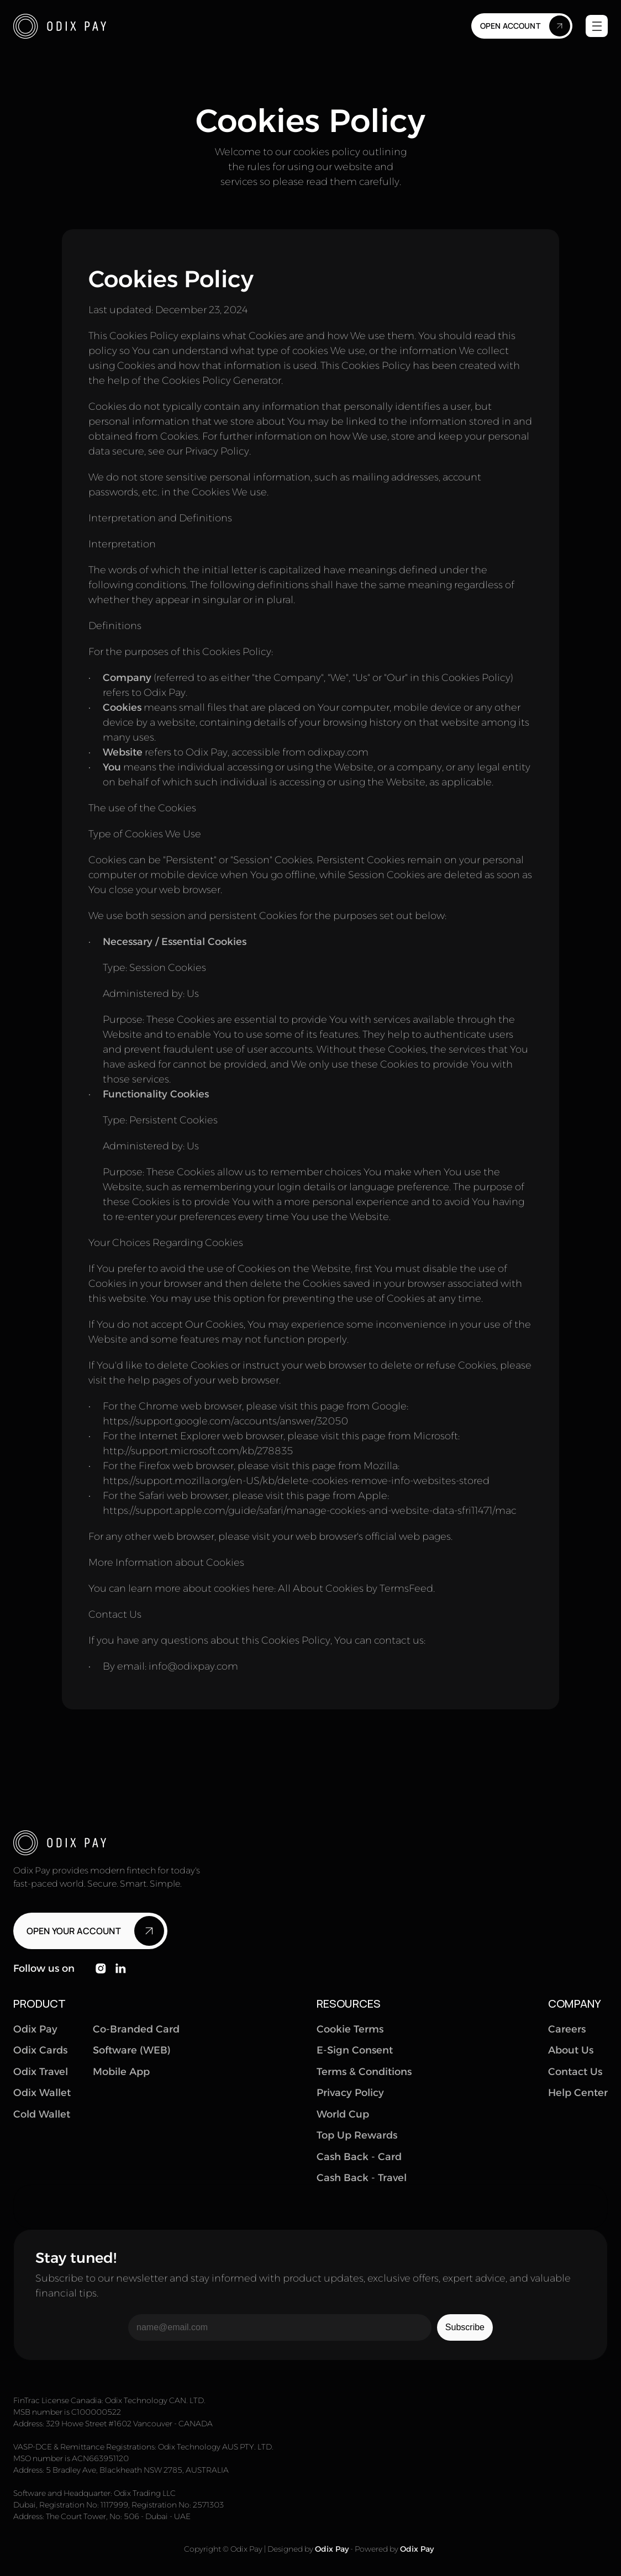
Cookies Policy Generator (221, 380)
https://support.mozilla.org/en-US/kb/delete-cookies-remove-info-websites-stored (296, 1480)
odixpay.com (338, 752)
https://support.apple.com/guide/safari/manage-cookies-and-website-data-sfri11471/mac (310, 1510)
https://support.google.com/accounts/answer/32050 (225, 1420)
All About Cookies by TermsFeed (355, 1588)
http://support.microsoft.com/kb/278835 (198, 1450)
